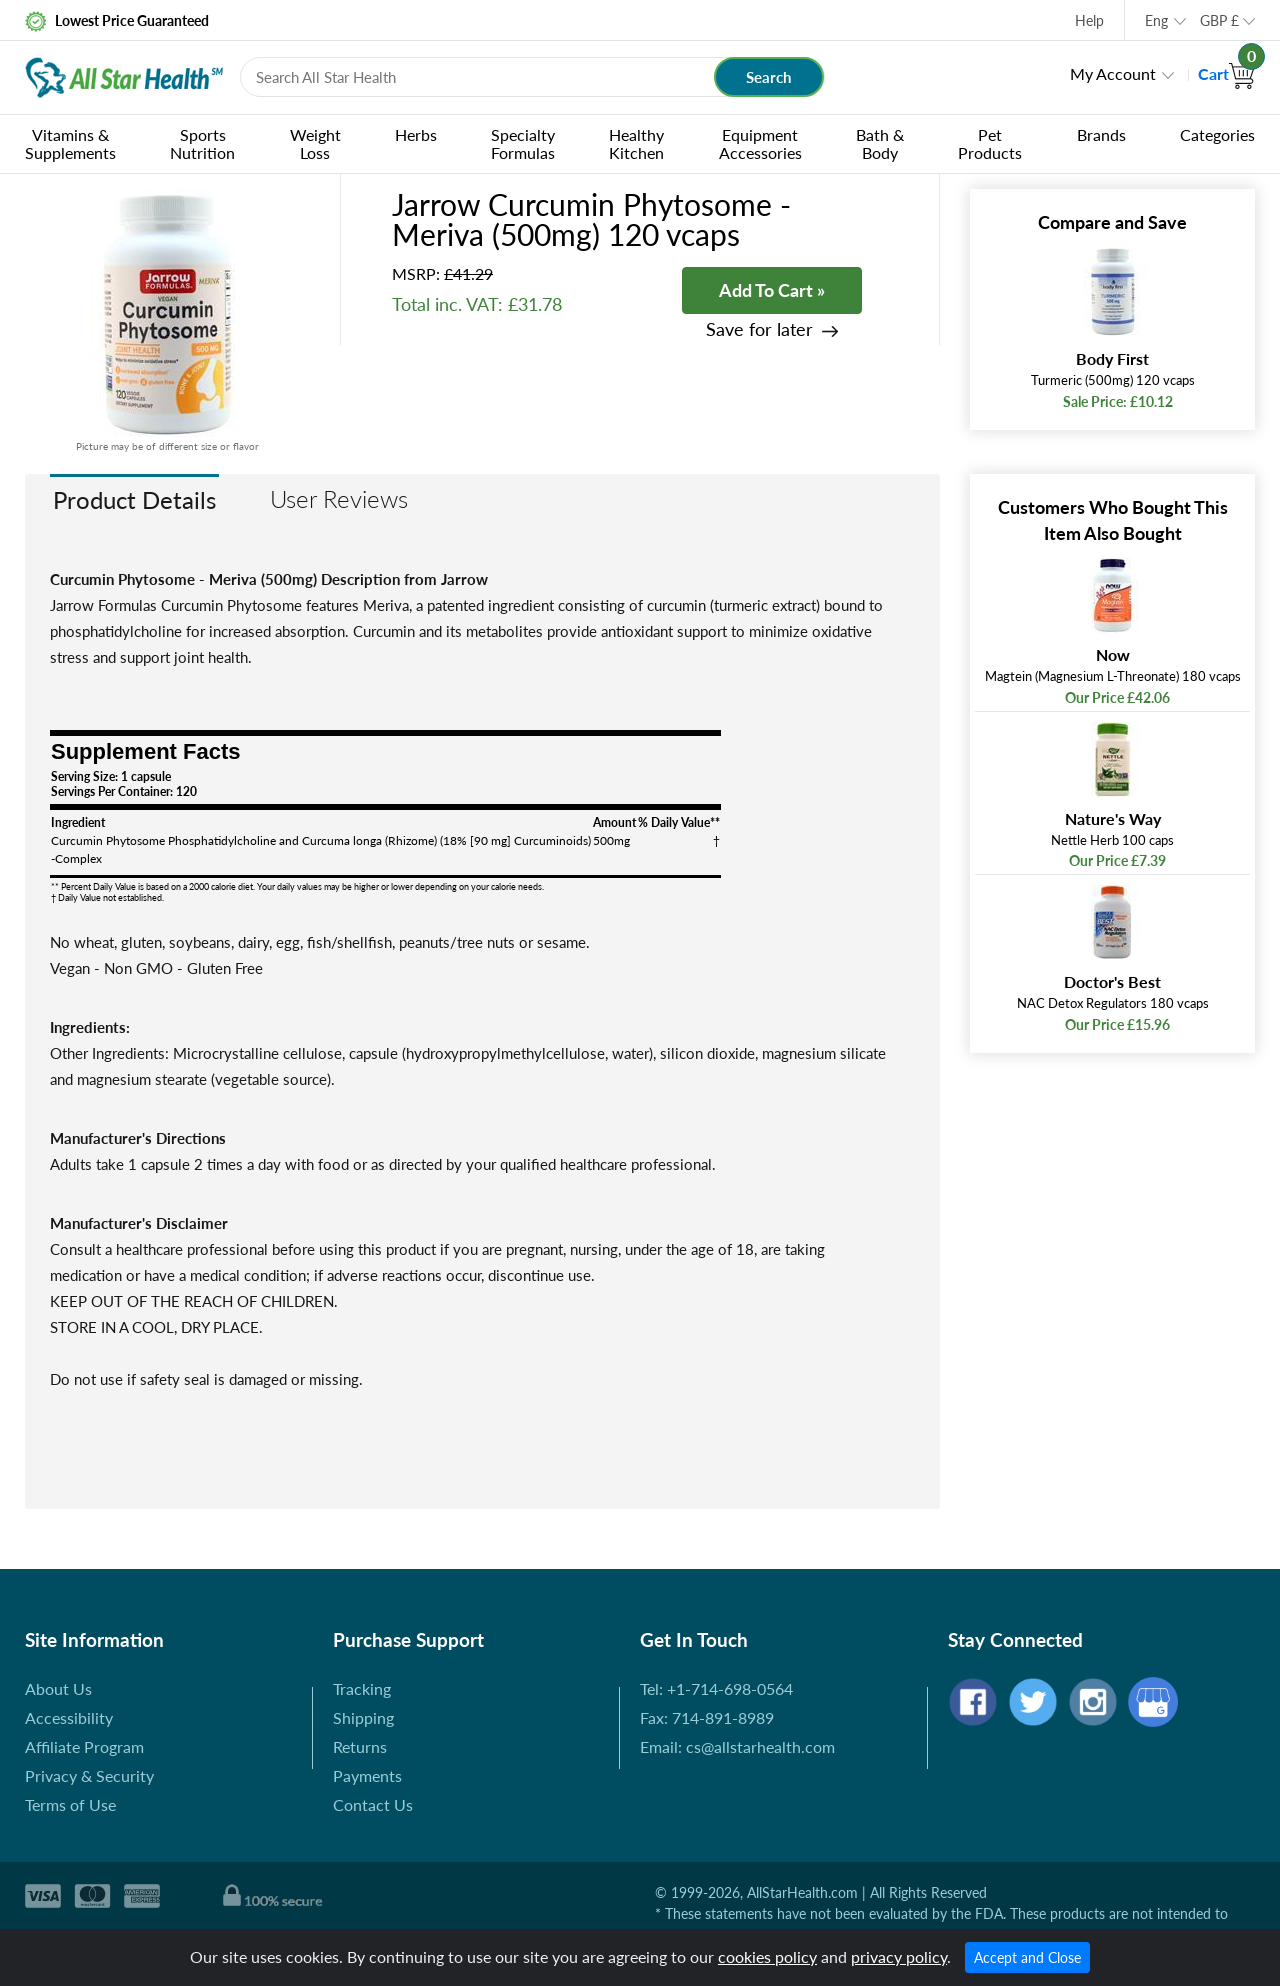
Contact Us (373, 1804)
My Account (1113, 73)
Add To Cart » (772, 290)
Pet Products (990, 143)
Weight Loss (315, 143)
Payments (367, 1775)
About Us (58, 1688)
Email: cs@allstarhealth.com (737, 1746)
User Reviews (339, 498)
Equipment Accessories (760, 143)
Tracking (362, 1688)
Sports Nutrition (202, 143)
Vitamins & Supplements (70, 143)
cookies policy (767, 1956)
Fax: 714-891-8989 (707, 1717)
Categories (1217, 134)
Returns (360, 1746)
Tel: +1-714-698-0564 (716, 1688)
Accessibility (69, 1717)
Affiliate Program (84, 1746)
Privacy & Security (89, 1775)
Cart (1226, 73)
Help (1089, 20)
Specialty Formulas (523, 143)
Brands (1101, 134)
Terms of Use (70, 1804)
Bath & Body (880, 143)
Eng (1156, 20)
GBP (1219, 20)
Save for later (759, 329)
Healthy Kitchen (636, 143)
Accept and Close (1027, 1957)
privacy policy (899, 1956)
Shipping (363, 1717)
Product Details (134, 499)
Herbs (416, 134)
